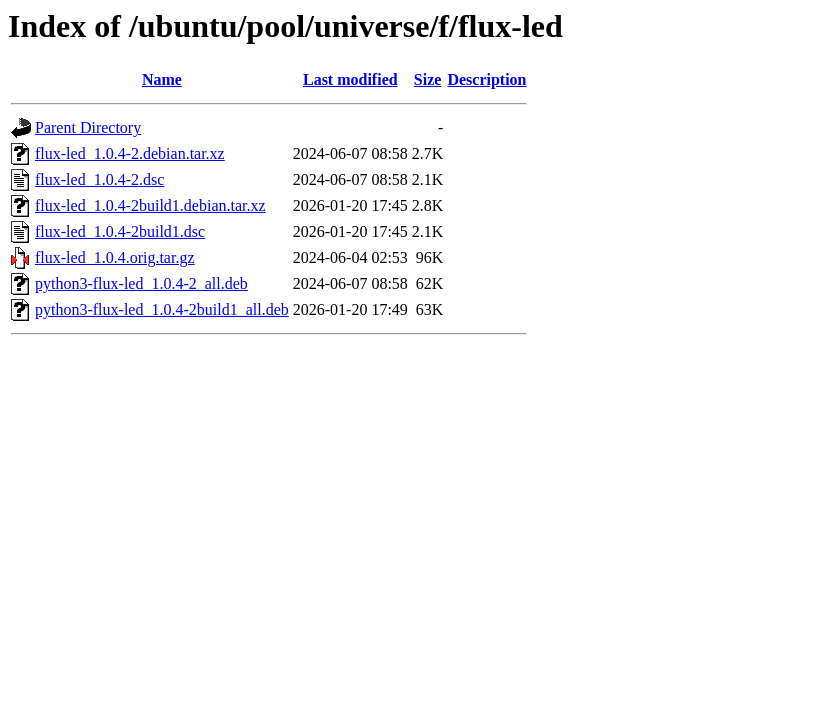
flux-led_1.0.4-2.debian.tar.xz (130, 153)
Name (162, 79)
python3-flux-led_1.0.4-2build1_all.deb (162, 309)
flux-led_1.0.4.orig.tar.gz (115, 257)
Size (428, 79)
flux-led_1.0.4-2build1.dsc (120, 231)
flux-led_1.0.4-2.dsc (99, 179)
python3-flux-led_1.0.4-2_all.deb (141, 283)
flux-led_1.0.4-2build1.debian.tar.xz (150, 205)
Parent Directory (88, 127)
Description (486, 79)
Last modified (350, 79)
